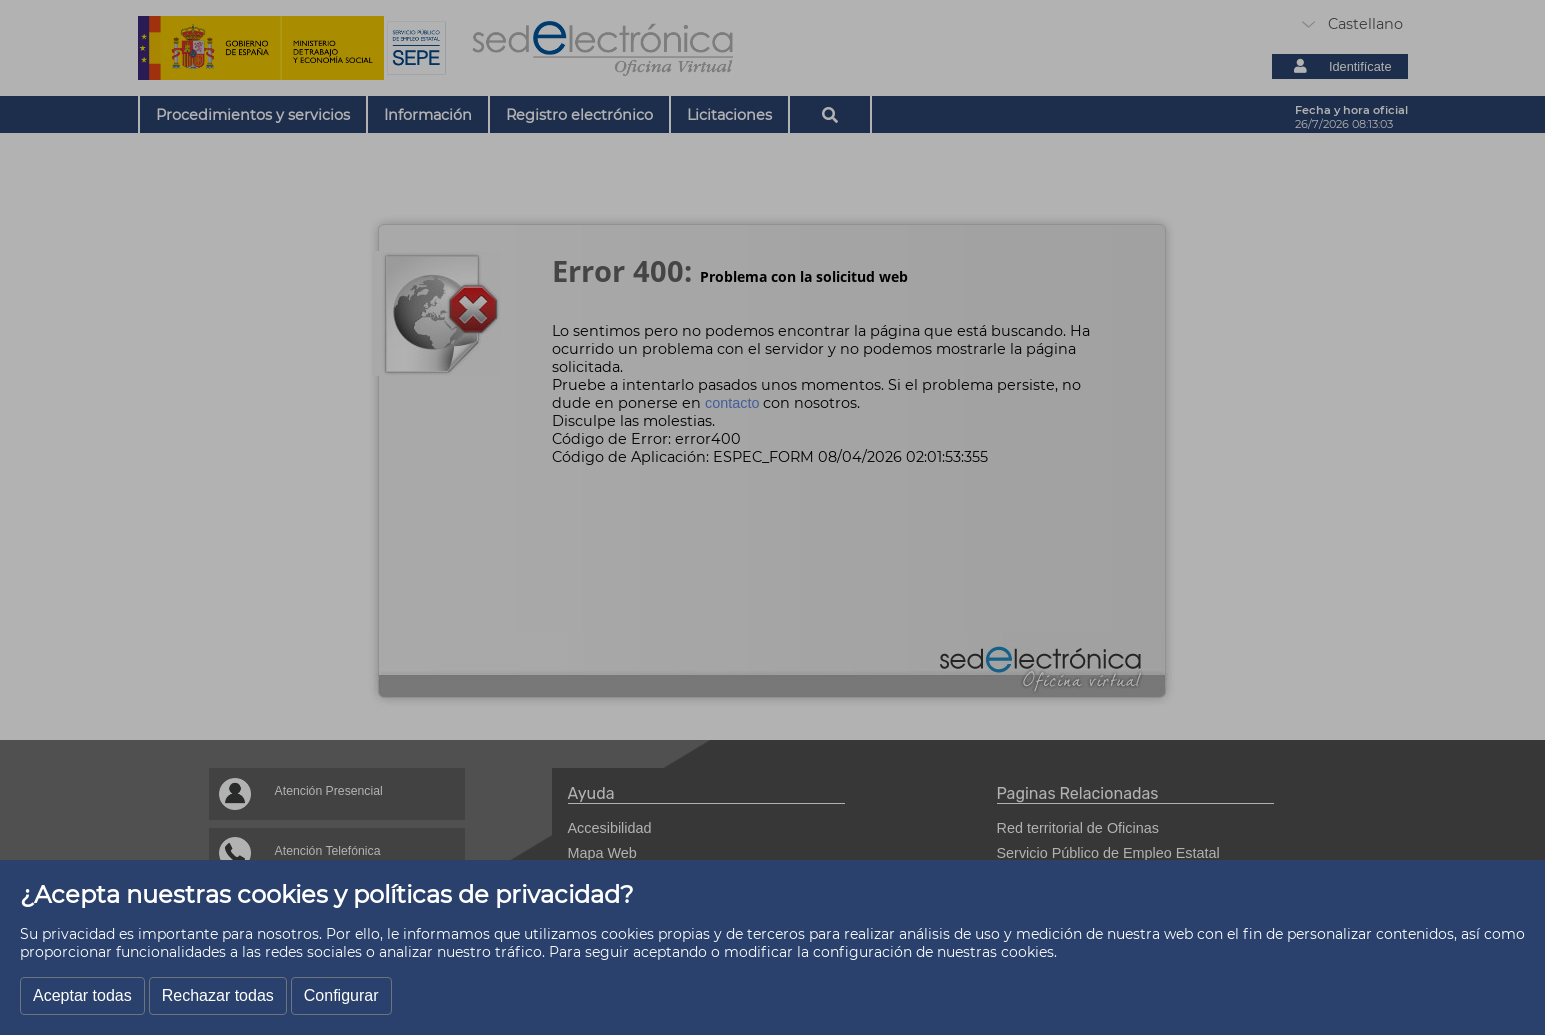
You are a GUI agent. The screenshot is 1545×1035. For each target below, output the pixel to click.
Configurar (341, 995)
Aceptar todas (82, 995)
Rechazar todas (218, 995)
